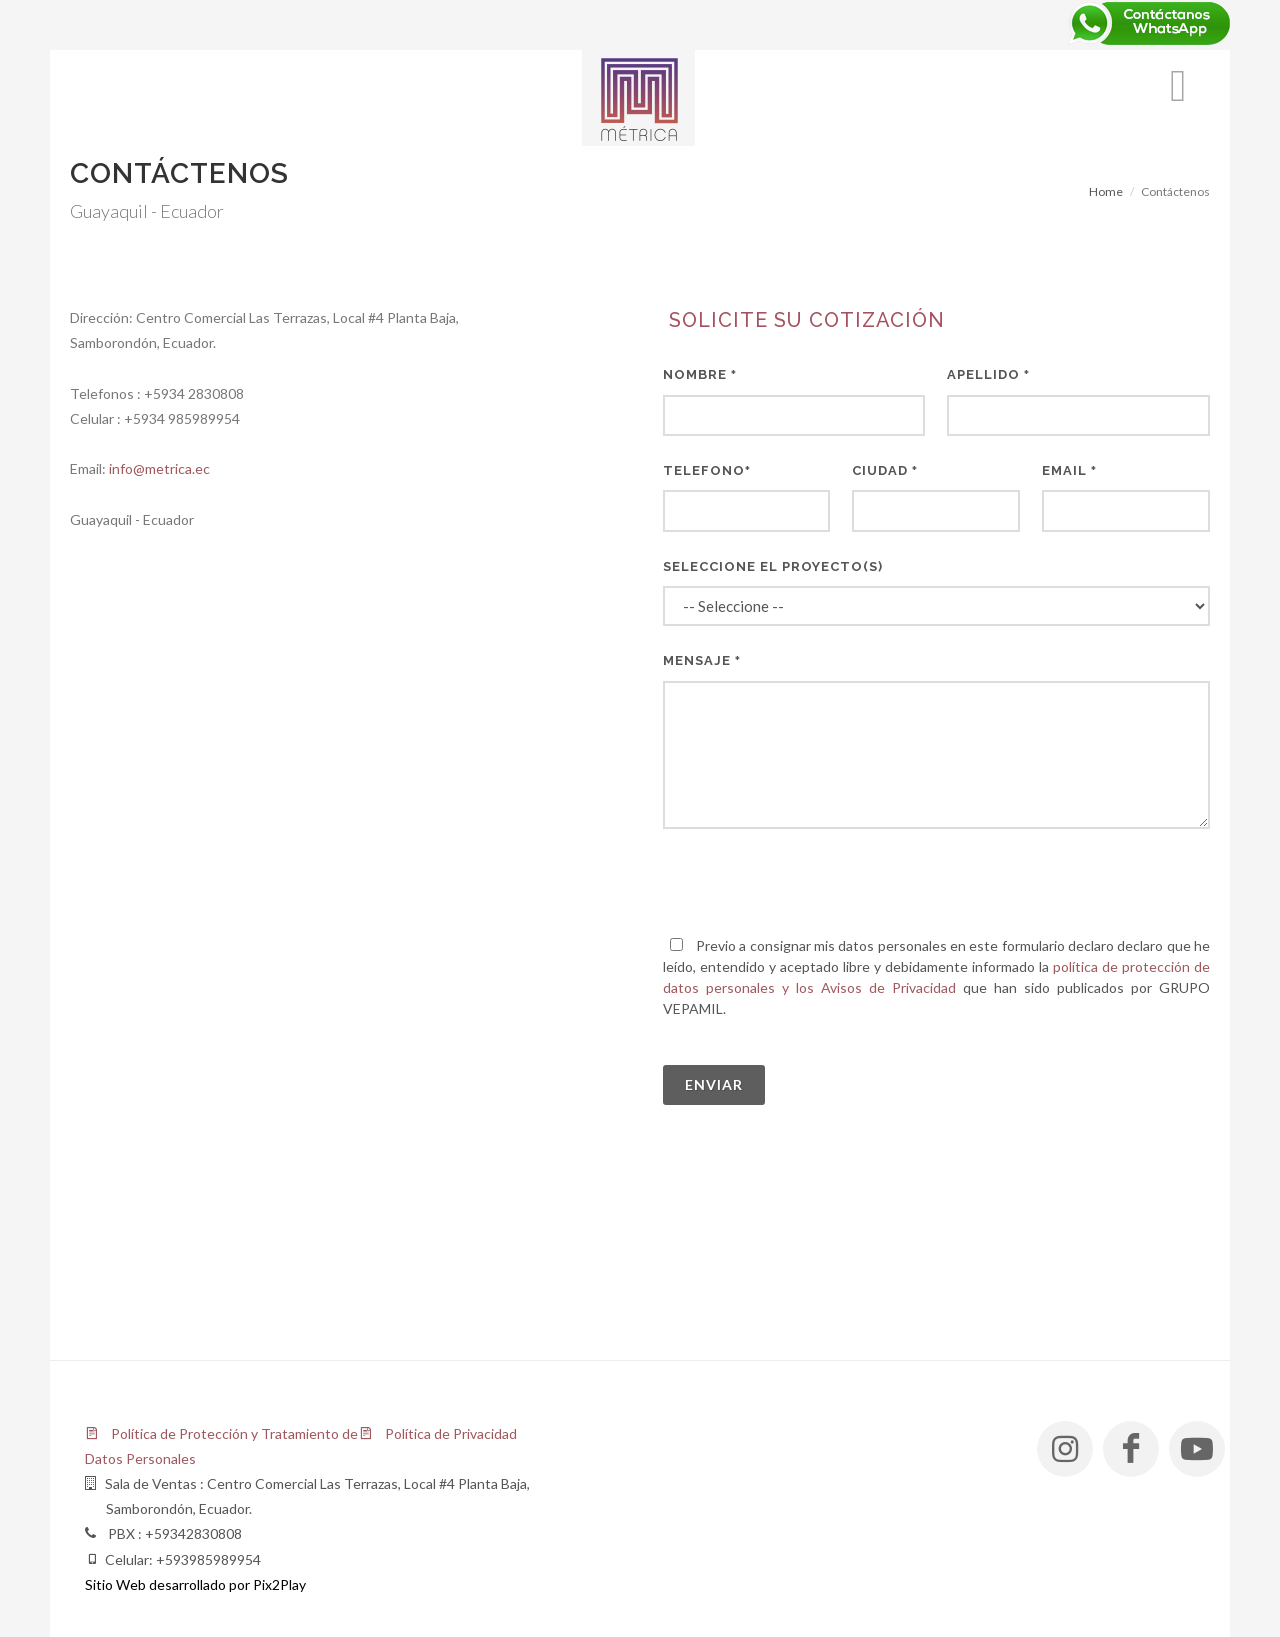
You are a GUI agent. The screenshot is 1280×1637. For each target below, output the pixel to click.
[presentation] (815, 882)
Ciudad (885, 470)
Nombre (700, 374)
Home (1106, 191)
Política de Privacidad (438, 1433)
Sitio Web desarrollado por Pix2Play (195, 1584)
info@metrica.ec (159, 468)
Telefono (707, 470)
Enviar (714, 1084)
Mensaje (702, 660)
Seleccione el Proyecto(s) (773, 566)
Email (1069, 470)
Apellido (988, 374)
